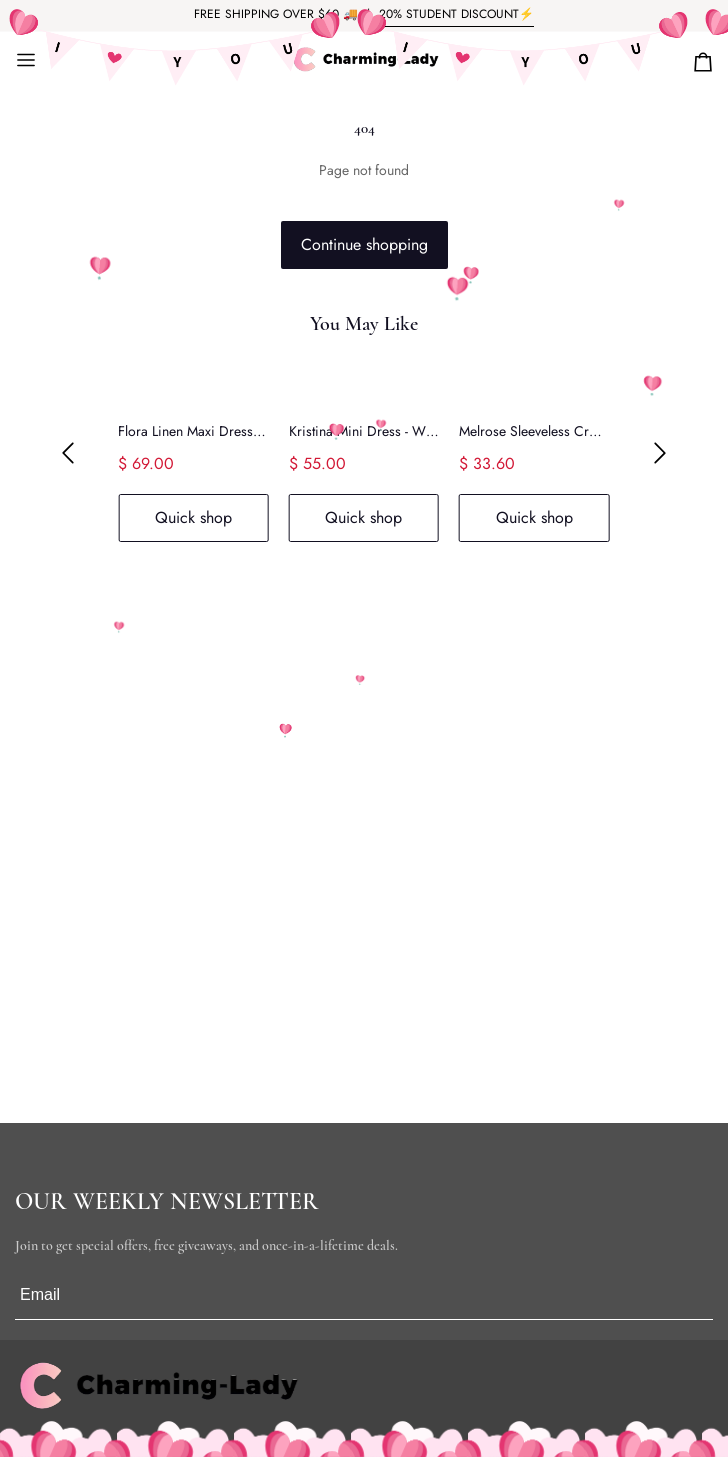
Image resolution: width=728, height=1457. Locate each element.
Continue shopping (364, 244)
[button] (68, 453)
